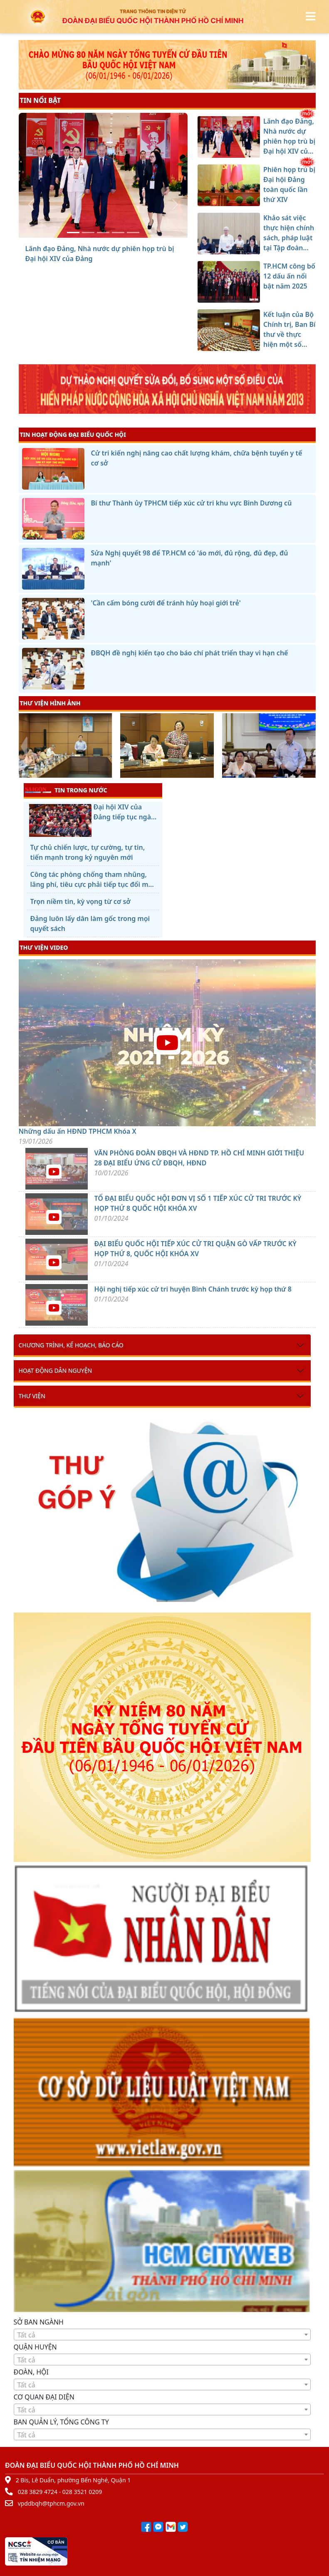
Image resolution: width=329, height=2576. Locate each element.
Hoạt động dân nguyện (55, 1370)
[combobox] (162, 2334)
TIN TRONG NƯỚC (66, 790)
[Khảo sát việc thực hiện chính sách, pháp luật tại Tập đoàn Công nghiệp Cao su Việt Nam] (103, 232)
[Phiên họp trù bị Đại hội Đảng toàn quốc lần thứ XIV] (88, 232)
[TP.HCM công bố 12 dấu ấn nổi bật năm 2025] (118, 232)
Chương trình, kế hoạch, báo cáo (71, 1345)
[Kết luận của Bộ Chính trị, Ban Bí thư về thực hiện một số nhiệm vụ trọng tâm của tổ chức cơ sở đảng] (133, 232)
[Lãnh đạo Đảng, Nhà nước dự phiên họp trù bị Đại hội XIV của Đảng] (73, 232)
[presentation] (24, 746)
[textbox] (162, 2335)
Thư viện (32, 1396)
